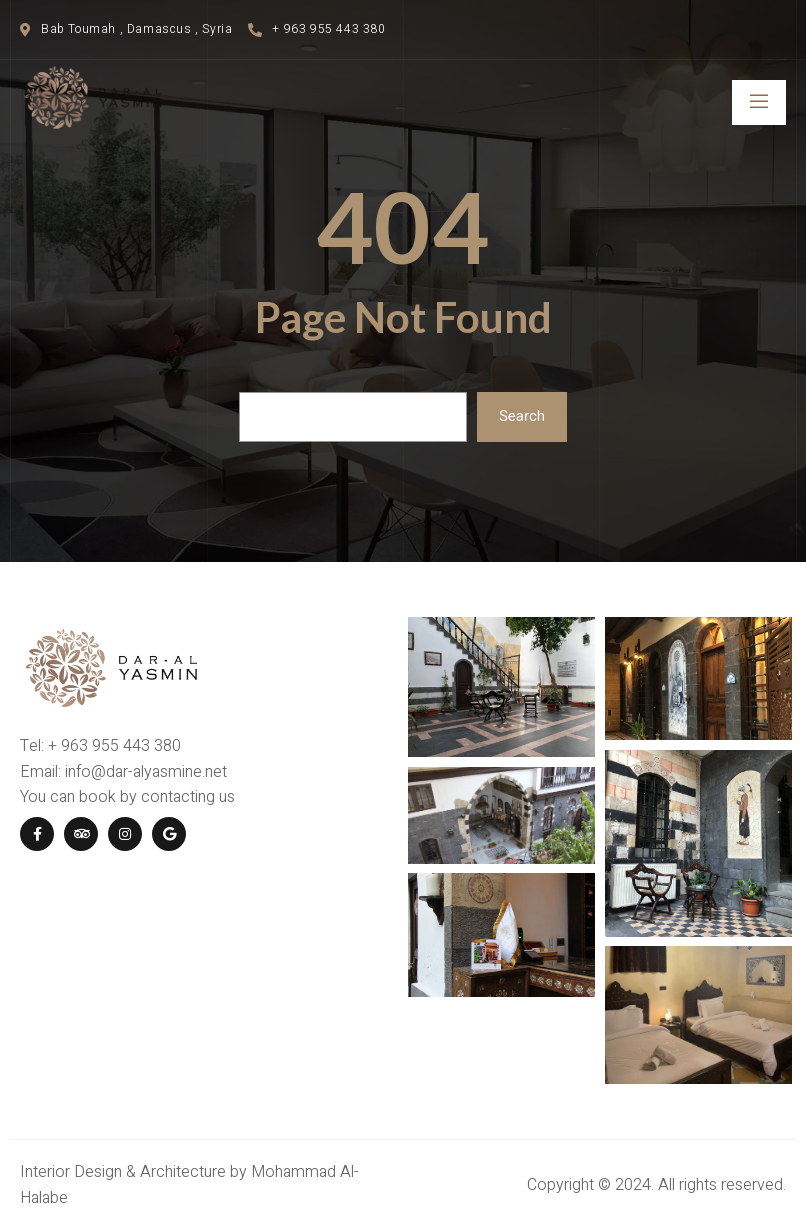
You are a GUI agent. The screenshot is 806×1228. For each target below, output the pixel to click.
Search (522, 416)
